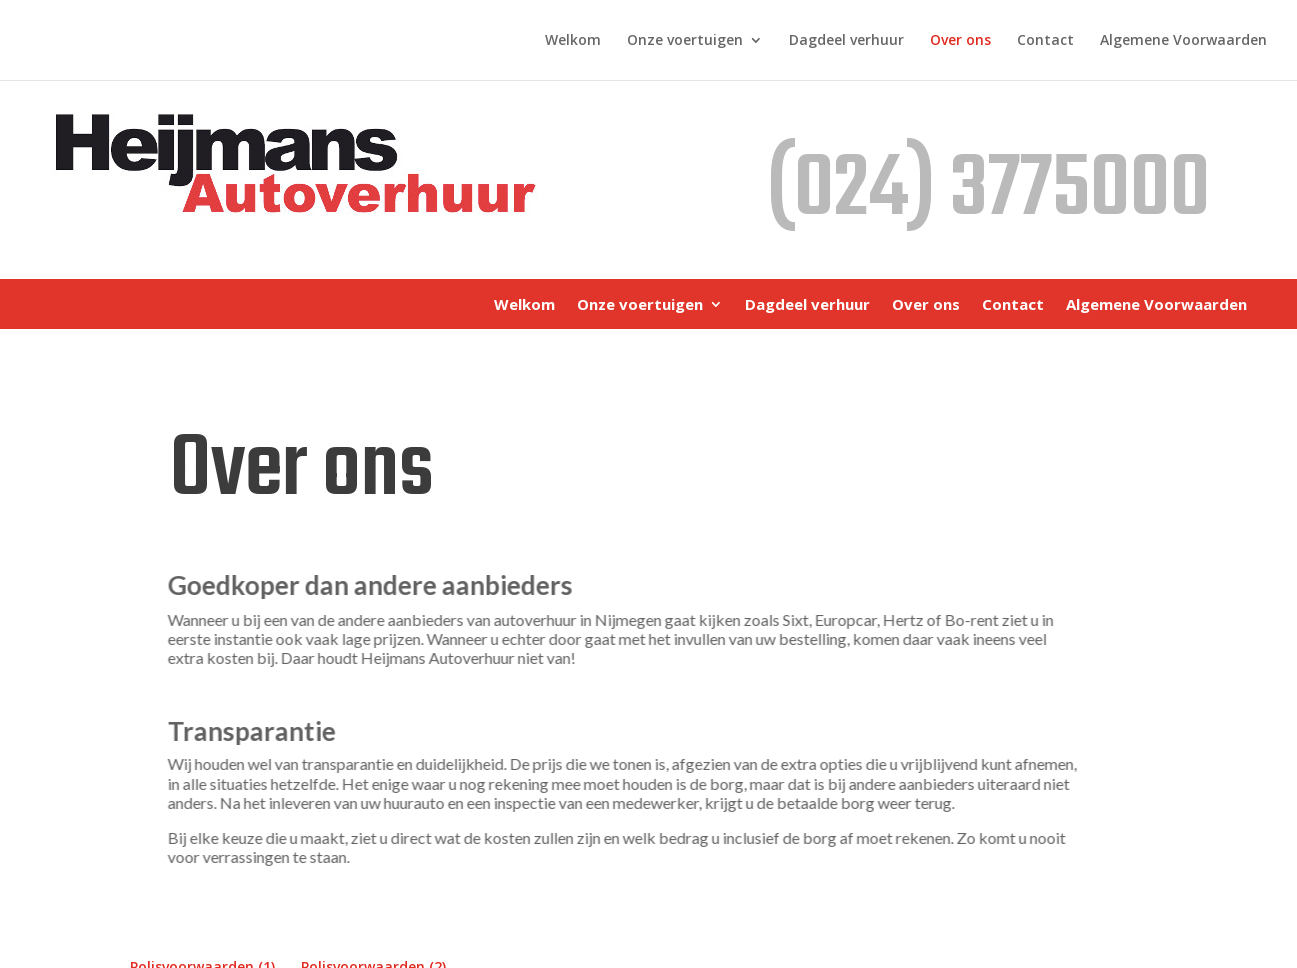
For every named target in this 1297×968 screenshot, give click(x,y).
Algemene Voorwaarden (1183, 41)
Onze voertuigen (685, 41)
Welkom (573, 41)
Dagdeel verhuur (846, 41)
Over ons (960, 41)
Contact (1045, 41)
